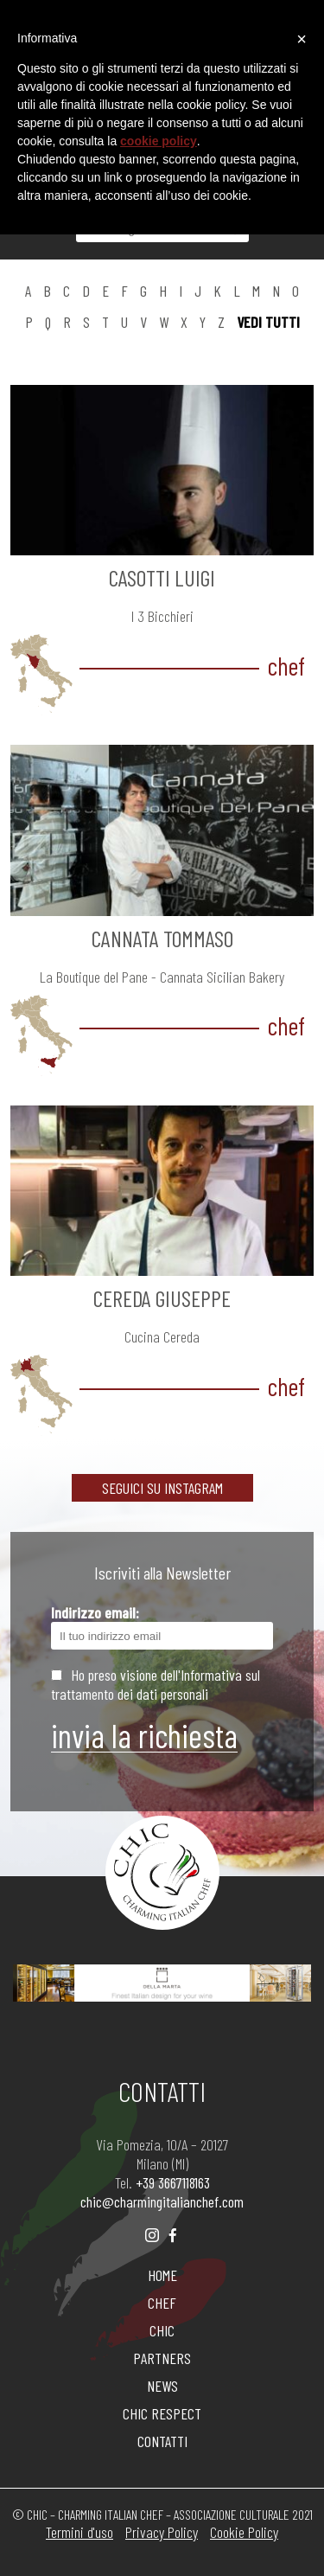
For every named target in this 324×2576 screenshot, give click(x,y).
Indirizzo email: (162, 1626)
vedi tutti (268, 321)
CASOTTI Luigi (162, 577)
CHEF (162, 2302)
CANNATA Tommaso (162, 938)
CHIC (162, 2330)
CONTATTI (162, 2441)
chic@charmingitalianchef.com (162, 2201)
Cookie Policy (244, 2531)
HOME (162, 2274)
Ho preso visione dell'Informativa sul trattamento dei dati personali (155, 1684)
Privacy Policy (161, 2531)
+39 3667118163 (173, 2182)
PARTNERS (162, 2358)
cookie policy (158, 141)
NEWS (162, 2385)
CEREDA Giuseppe (162, 1298)
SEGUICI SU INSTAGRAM (162, 1487)
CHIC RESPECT (162, 2413)
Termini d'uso (79, 2531)
